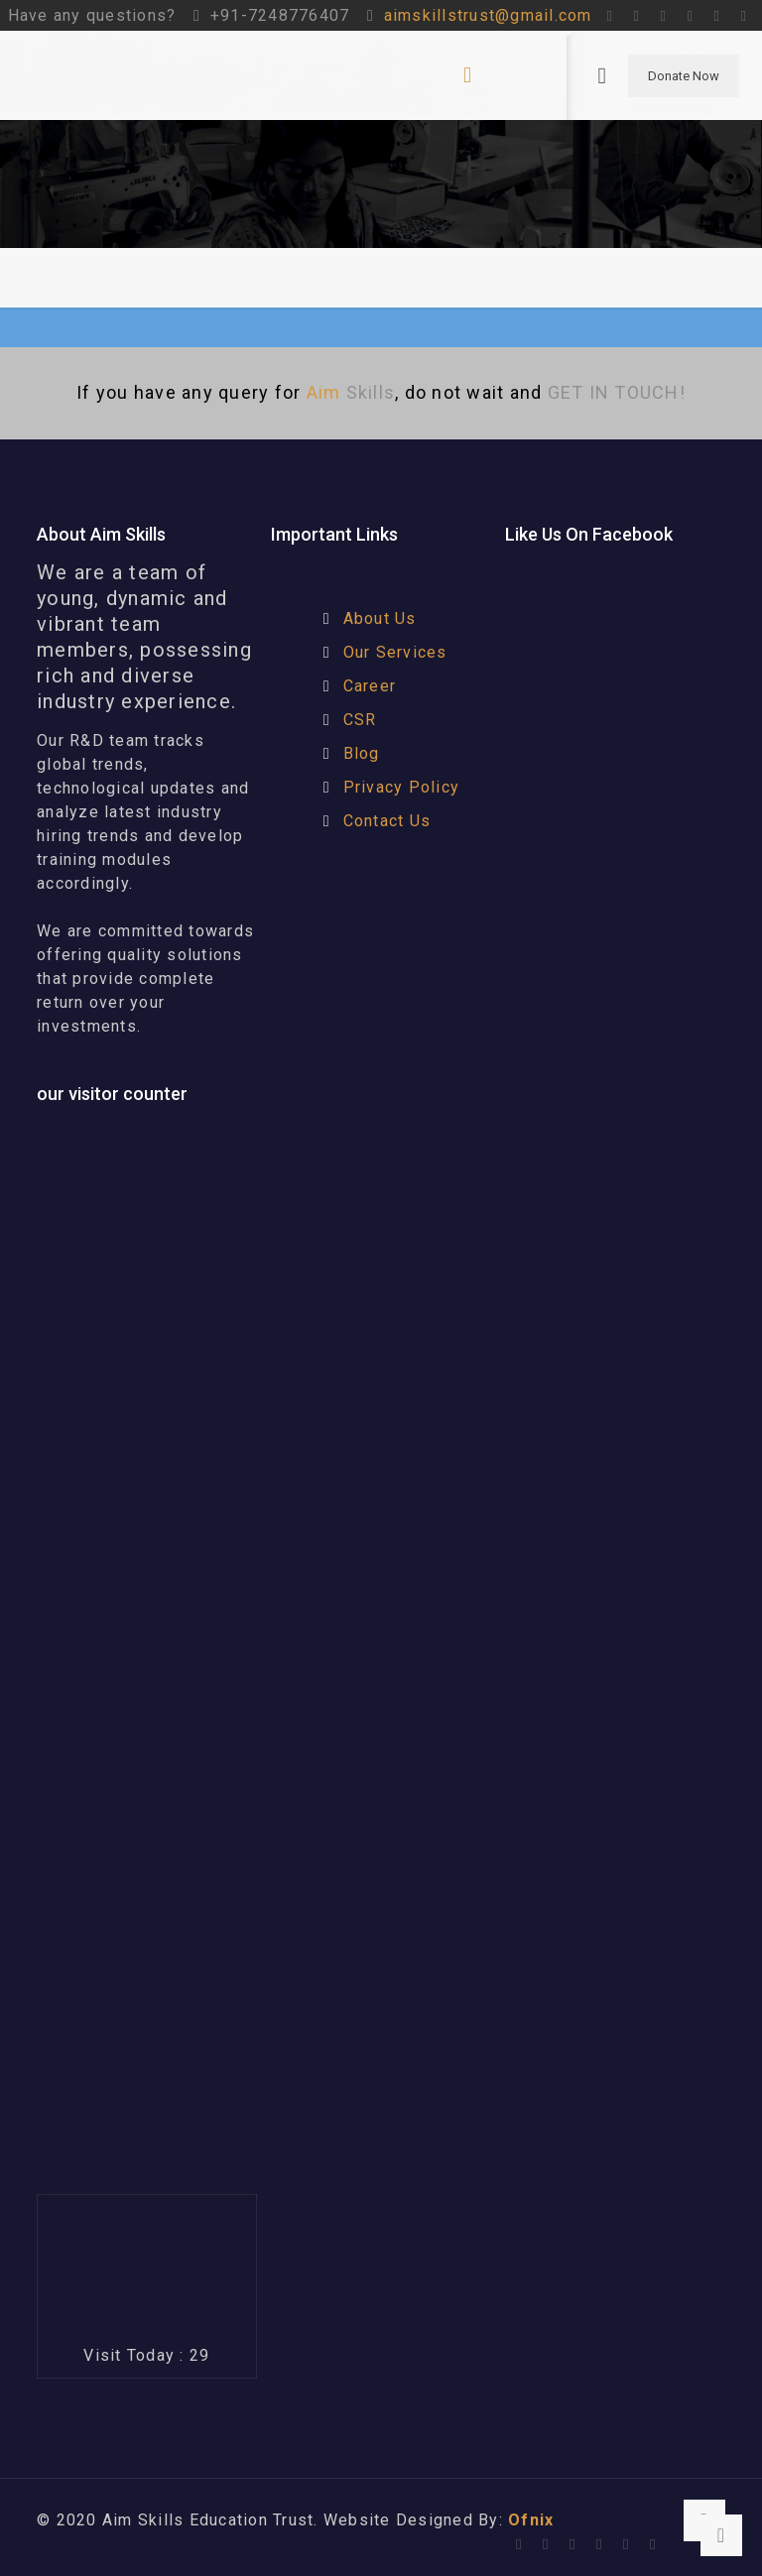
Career (370, 685)
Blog (361, 753)
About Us (380, 618)
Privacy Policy (401, 787)
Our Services (395, 652)
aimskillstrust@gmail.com (488, 15)
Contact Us (387, 820)
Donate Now (683, 75)
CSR (360, 719)
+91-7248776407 (280, 15)
